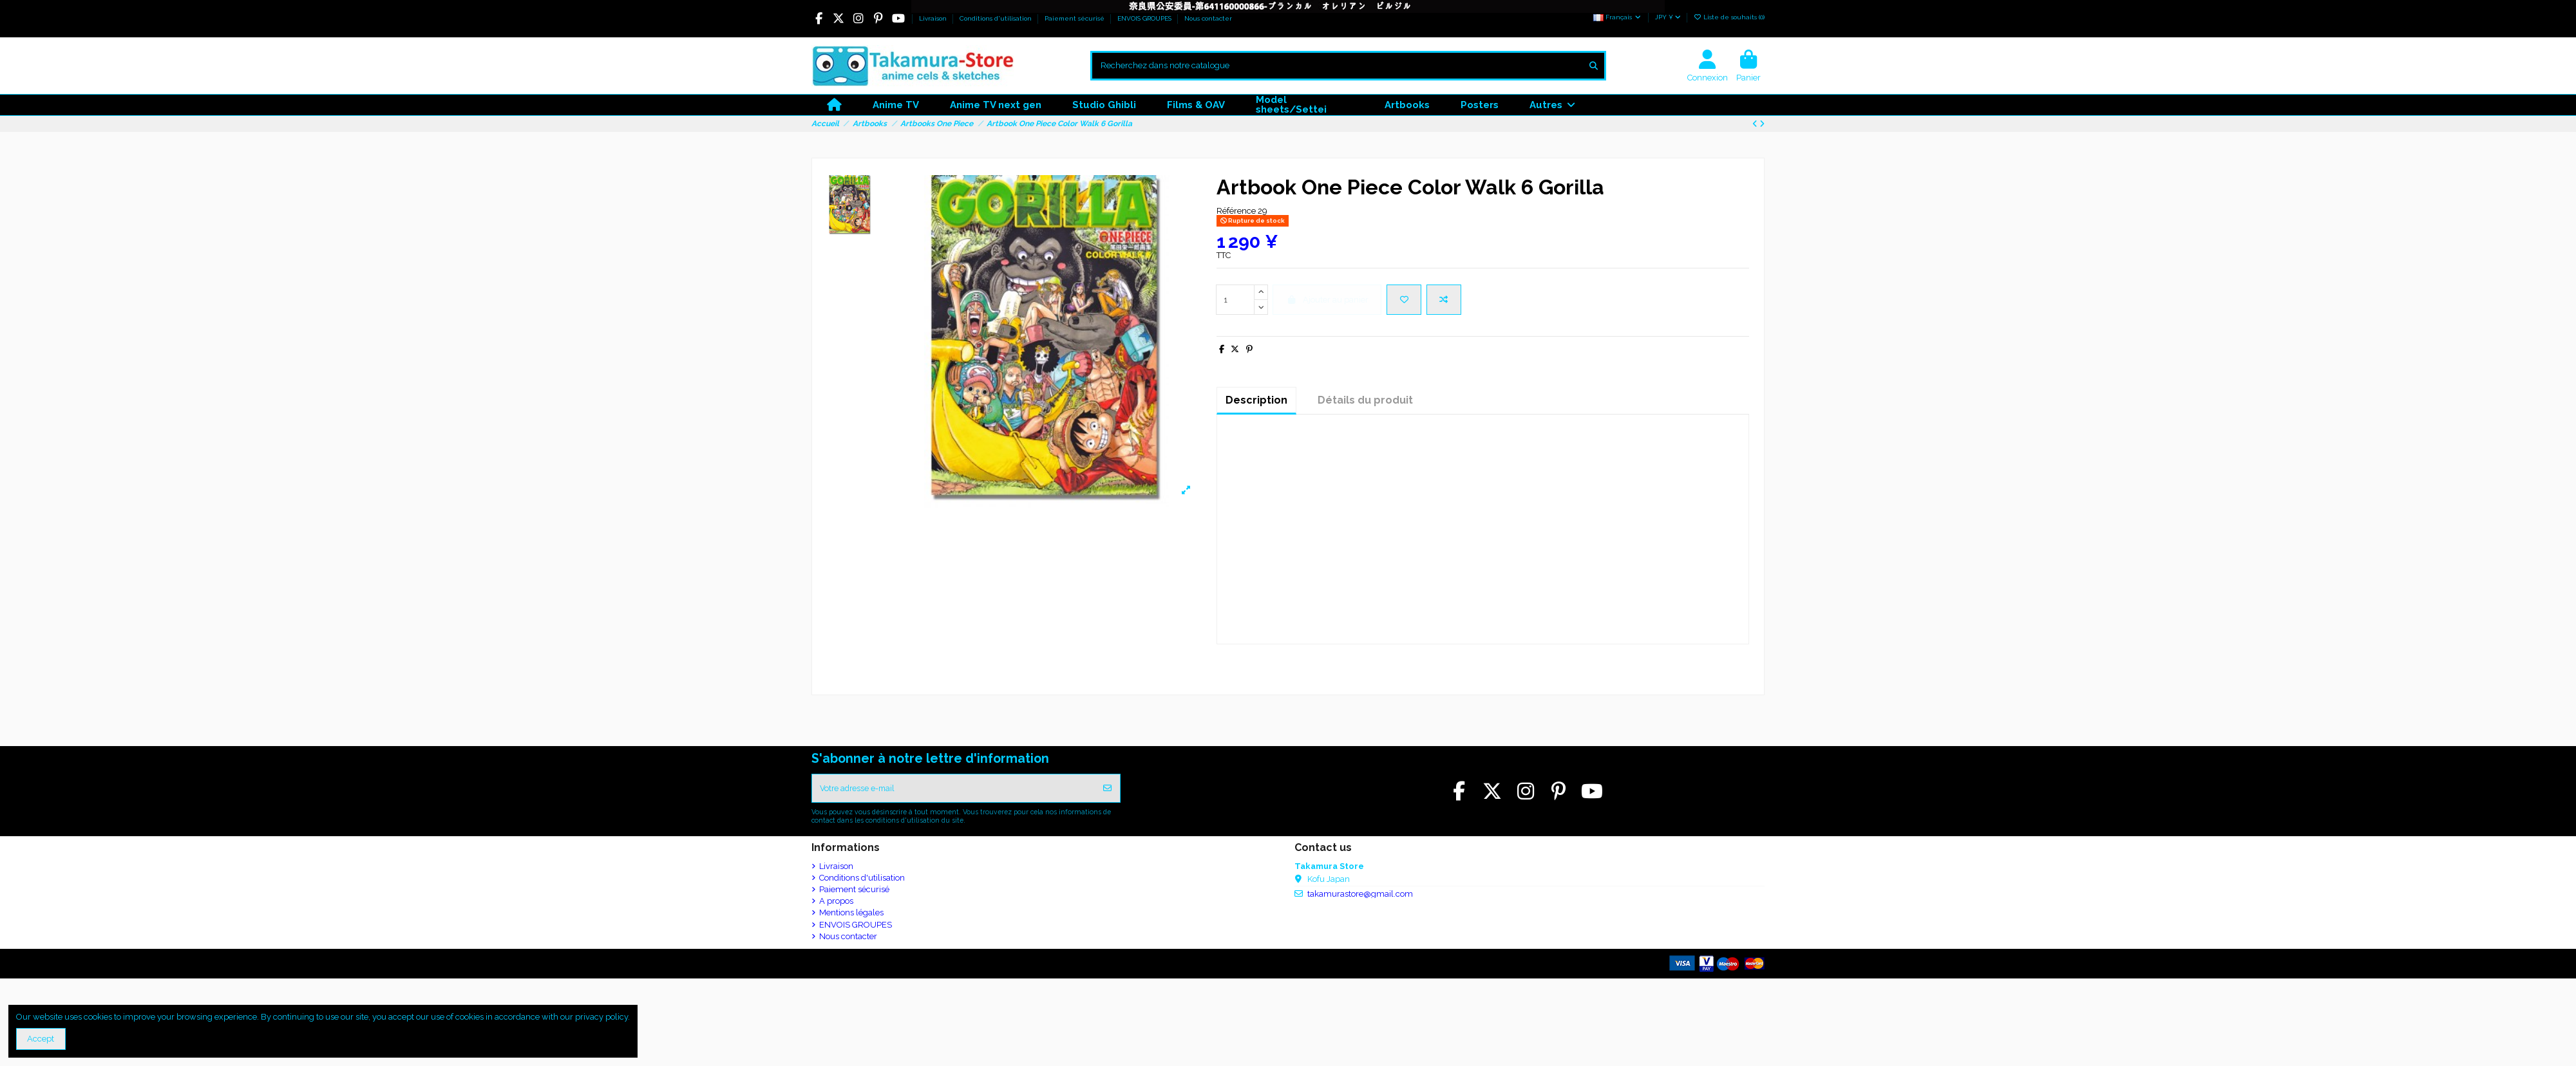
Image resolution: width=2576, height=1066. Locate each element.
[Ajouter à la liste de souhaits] (1404, 300)
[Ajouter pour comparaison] (1443, 300)
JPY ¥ (1668, 17)
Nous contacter (1208, 18)
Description (1256, 400)
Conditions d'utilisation (997, 18)
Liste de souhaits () (1729, 17)
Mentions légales (851, 914)
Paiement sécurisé (1075, 18)
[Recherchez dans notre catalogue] (1593, 65)
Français (1617, 17)
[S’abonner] (1107, 789)
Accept (40, 1038)
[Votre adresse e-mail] (954, 789)
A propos (836, 903)
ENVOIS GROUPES (1145, 18)
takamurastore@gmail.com (1360, 896)
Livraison (934, 18)
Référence (1236, 211)
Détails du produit (1365, 400)
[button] (1552, 105)
